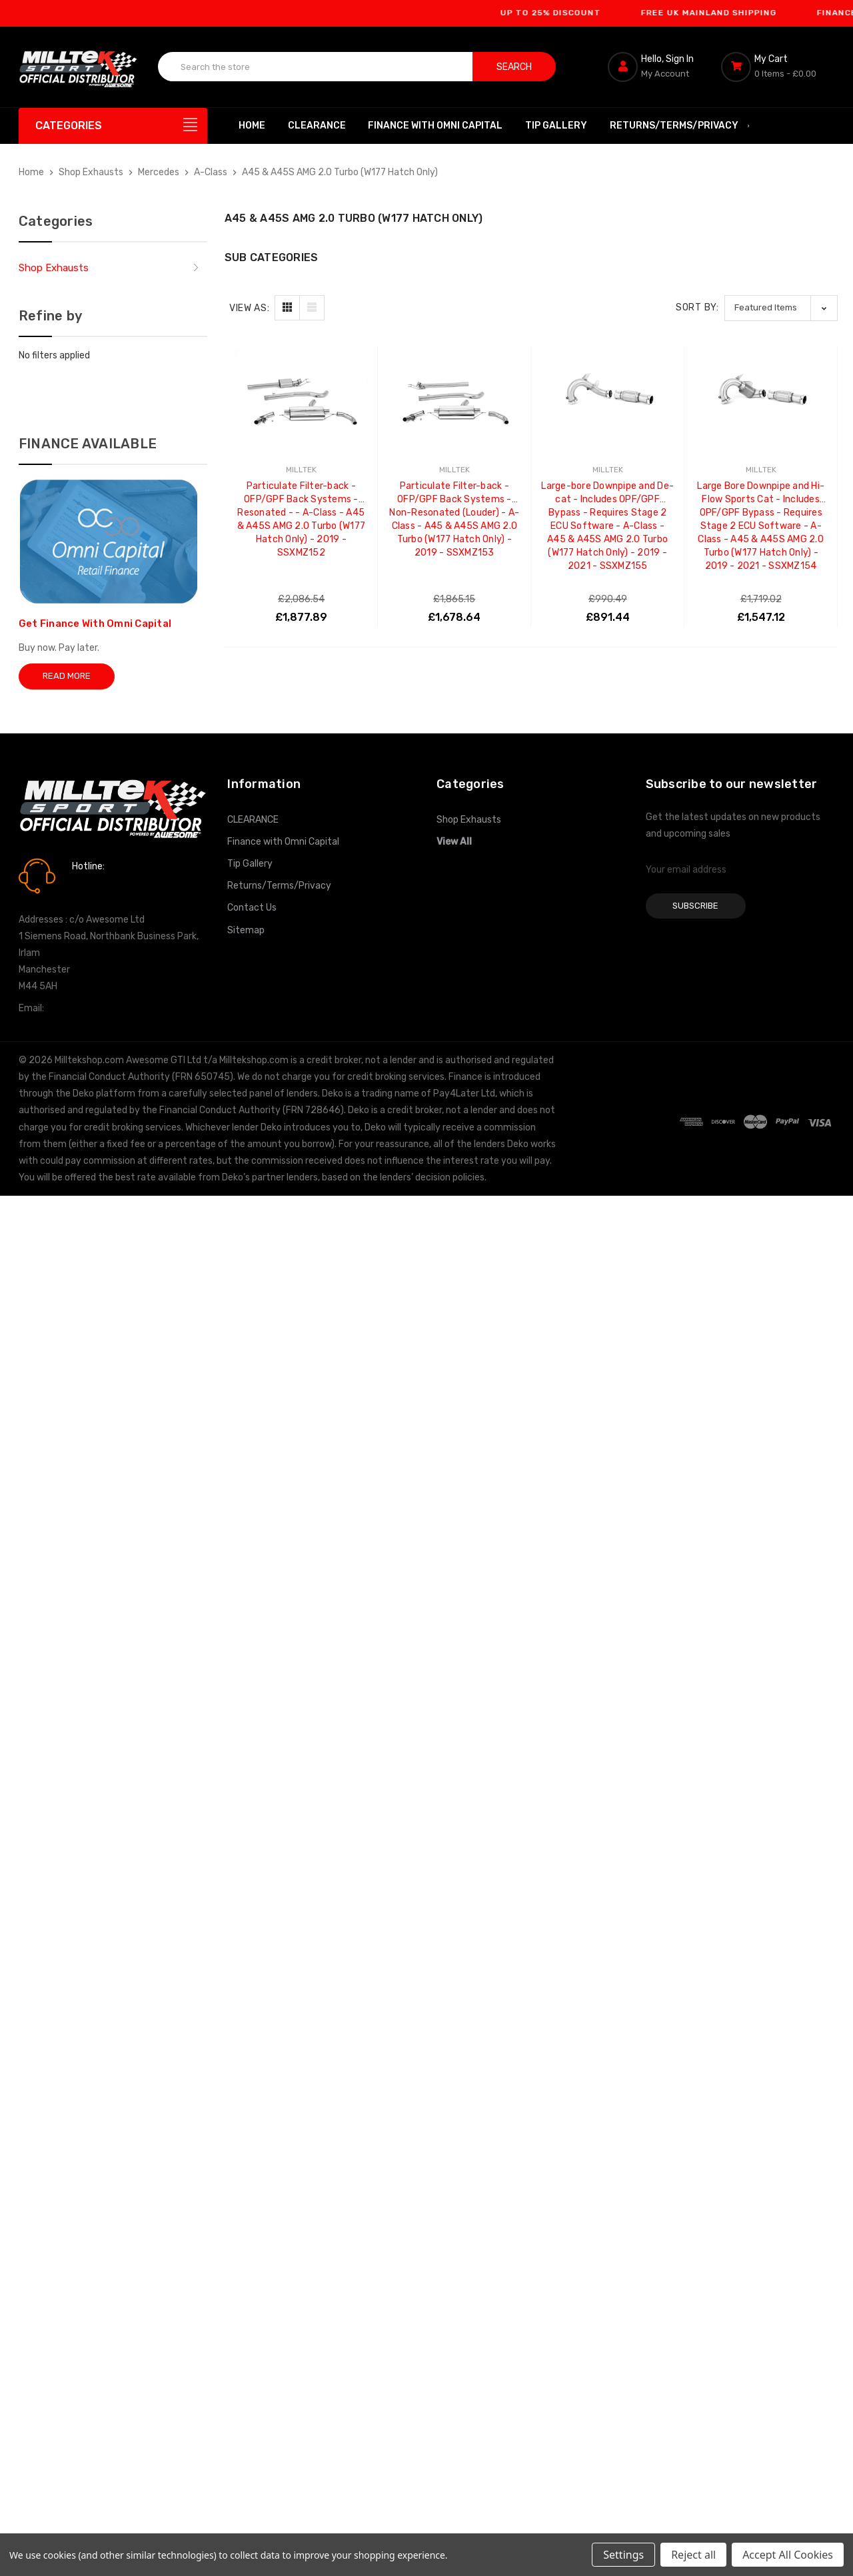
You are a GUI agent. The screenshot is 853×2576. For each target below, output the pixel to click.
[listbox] (781, 308)
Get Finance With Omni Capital (95, 624)
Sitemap (246, 930)
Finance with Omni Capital (435, 125)
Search (514, 67)
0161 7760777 (109, 885)
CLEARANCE (317, 125)
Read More (67, 676)
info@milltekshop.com (94, 1008)
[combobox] (315, 66)
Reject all (693, 2554)
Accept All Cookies (787, 2554)
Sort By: (697, 307)
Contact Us (252, 907)
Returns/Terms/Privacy (680, 125)
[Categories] (113, 126)
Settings (623, 2554)
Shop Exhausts (54, 268)
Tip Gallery (556, 125)
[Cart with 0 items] (777, 66)
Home (252, 125)
